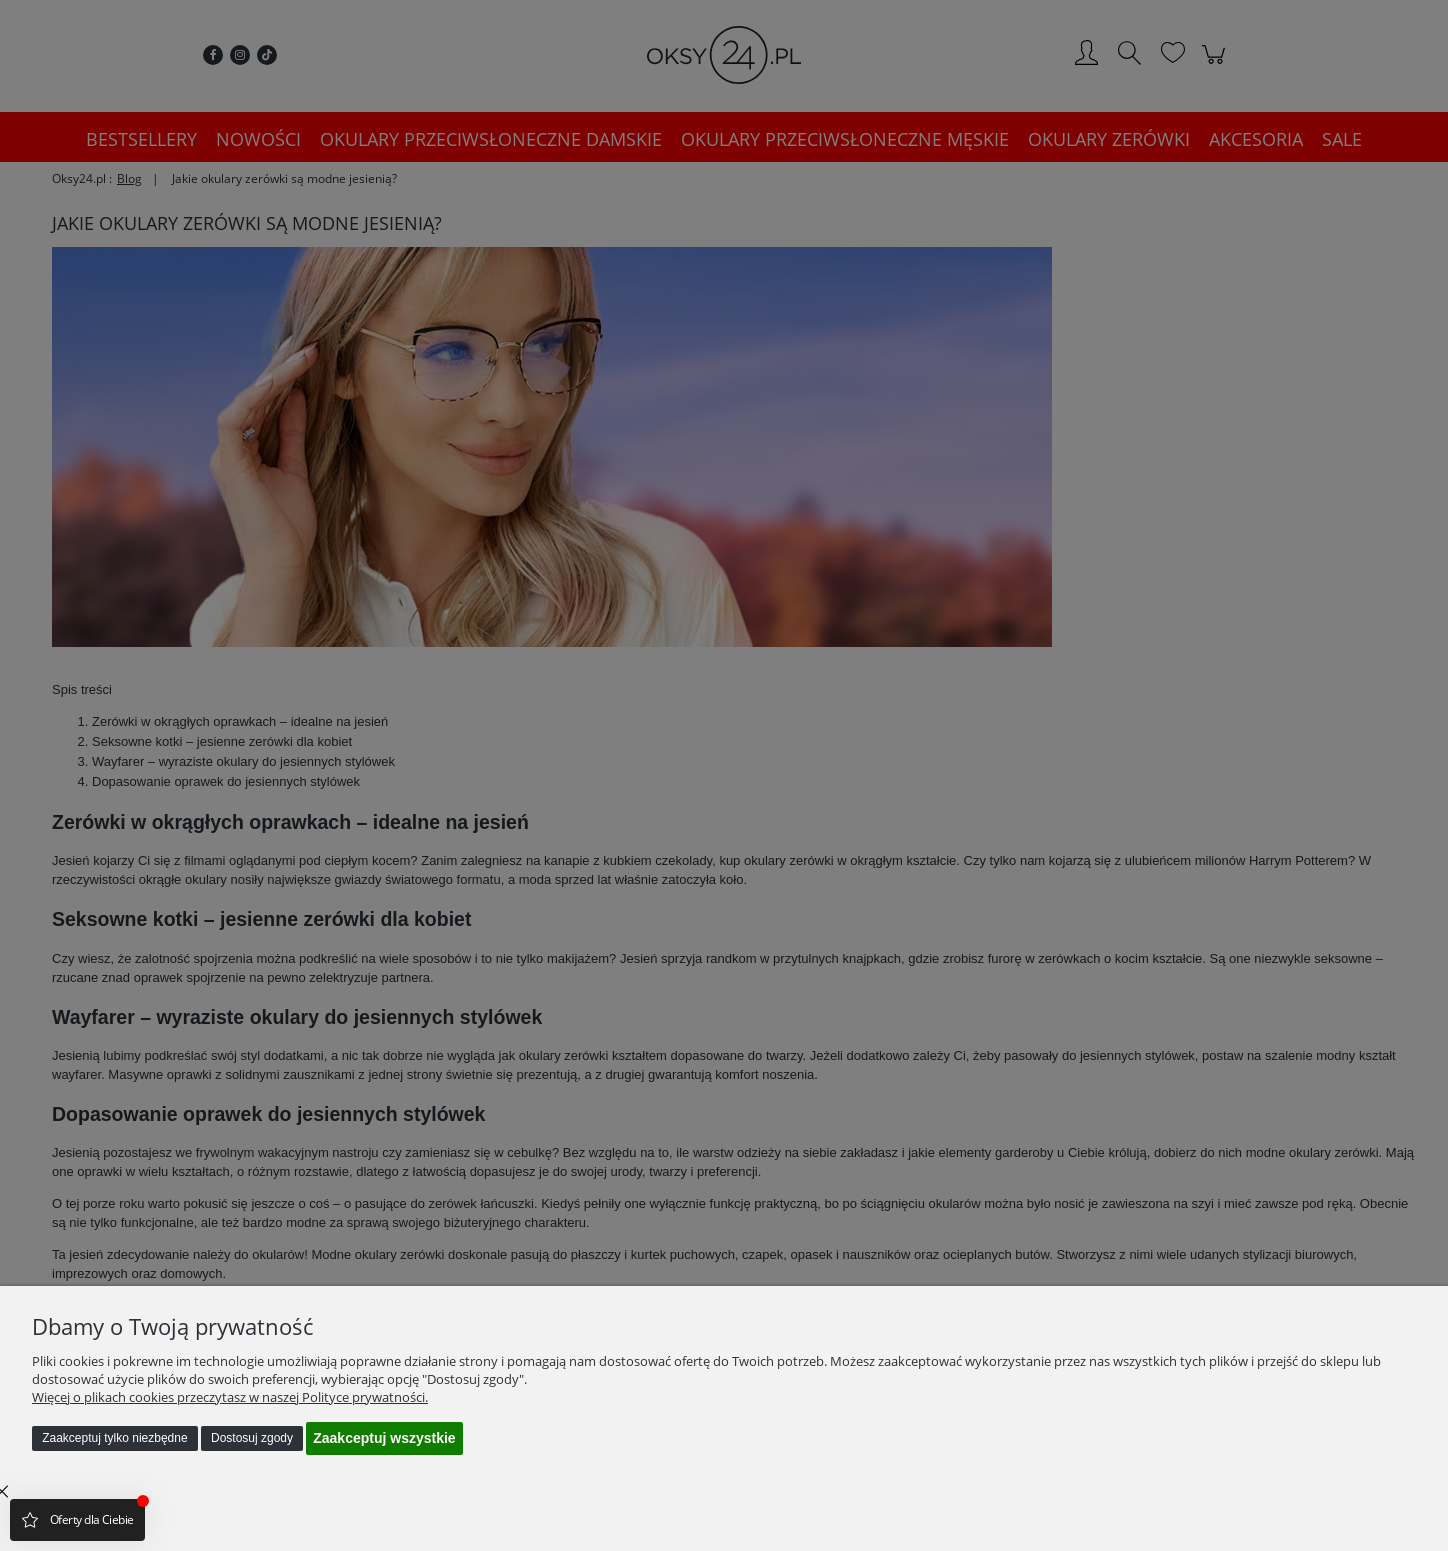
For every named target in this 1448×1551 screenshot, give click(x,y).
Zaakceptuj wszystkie (384, 1438)
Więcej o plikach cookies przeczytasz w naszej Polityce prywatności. (230, 1397)
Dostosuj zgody (252, 1438)
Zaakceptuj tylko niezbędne (114, 1438)
